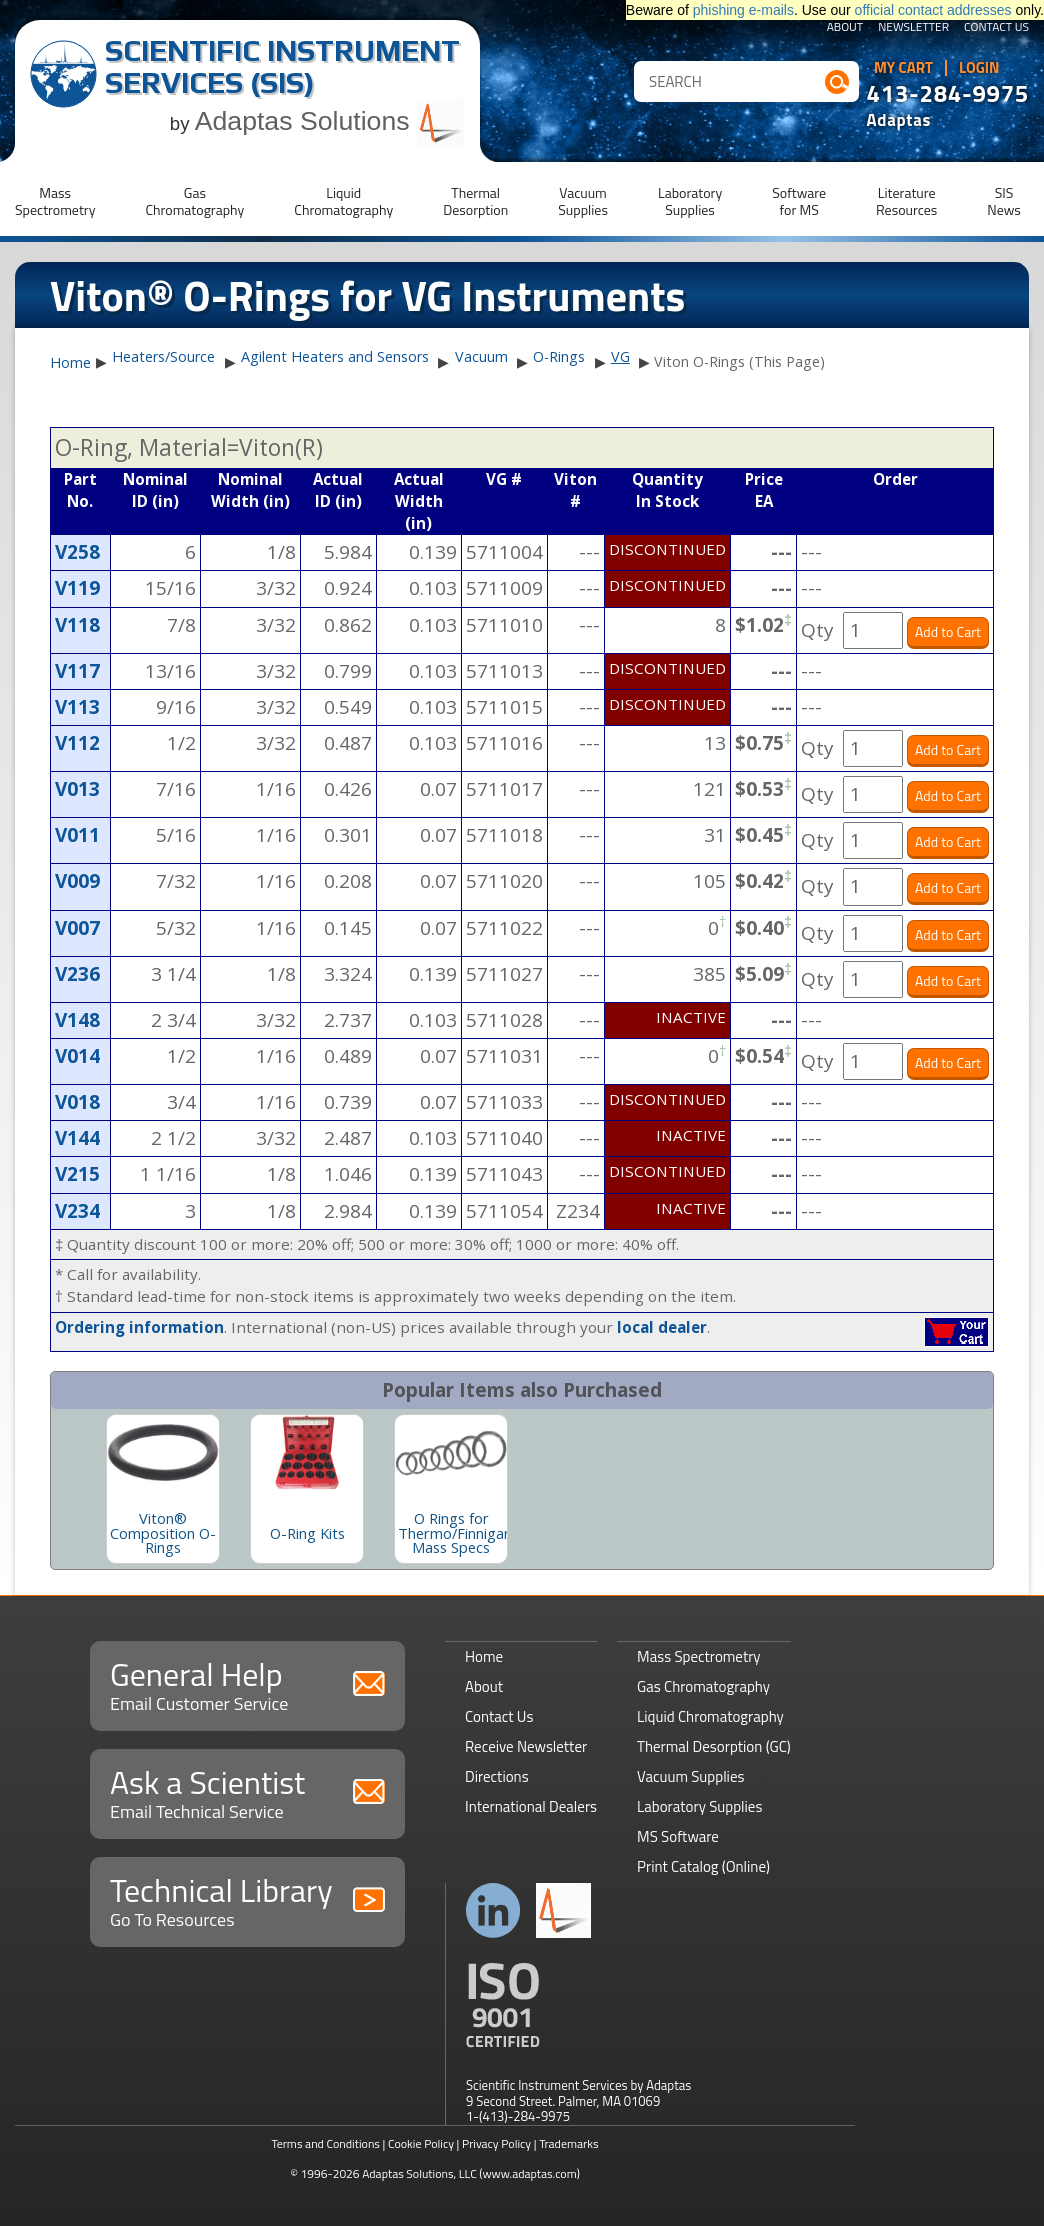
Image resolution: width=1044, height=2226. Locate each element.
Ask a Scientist (247, 1791)
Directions (497, 1776)
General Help (247, 1683)
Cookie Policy (421, 2143)
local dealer (662, 1327)
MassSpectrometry (55, 201)
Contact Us (996, 28)
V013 (77, 789)
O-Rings (559, 356)
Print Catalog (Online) (703, 1866)
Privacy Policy (496, 2143)
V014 (77, 1056)
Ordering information (139, 1327)
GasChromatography (194, 201)
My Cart (903, 68)
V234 (77, 1211)
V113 (77, 707)
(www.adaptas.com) (529, 2173)
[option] (163, 1489)
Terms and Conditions (325, 2143)
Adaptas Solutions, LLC (419, 2173)
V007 (77, 928)
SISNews (1004, 201)
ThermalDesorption (475, 201)
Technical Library (247, 1899)
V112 (77, 743)
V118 (77, 625)
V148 (77, 1020)
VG (620, 356)
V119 (77, 588)
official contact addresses (933, 10)
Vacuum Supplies (690, 1776)
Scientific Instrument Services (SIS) (282, 66)
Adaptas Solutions (330, 121)
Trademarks (568, 2143)
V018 (77, 1102)
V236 (77, 974)
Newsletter (913, 28)
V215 (77, 1174)
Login (979, 68)
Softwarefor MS (799, 201)
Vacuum (481, 356)
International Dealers (531, 1806)
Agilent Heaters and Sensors (335, 356)
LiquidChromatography (343, 201)
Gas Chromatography (703, 1686)
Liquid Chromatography (710, 1716)
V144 (77, 1138)
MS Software (678, 1836)
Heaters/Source (163, 356)
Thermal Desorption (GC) (714, 1746)
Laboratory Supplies (699, 1806)
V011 (77, 835)
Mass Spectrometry (699, 1656)
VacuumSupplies (583, 201)
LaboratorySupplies (690, 201)
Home (70, 363)
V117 (77, 671)
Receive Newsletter (526, 1746)
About (845, 28)
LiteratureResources (906, 201)
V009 (77, 881)
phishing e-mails (743, 10)
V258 (77, 552)
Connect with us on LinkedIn (493, 1910)
